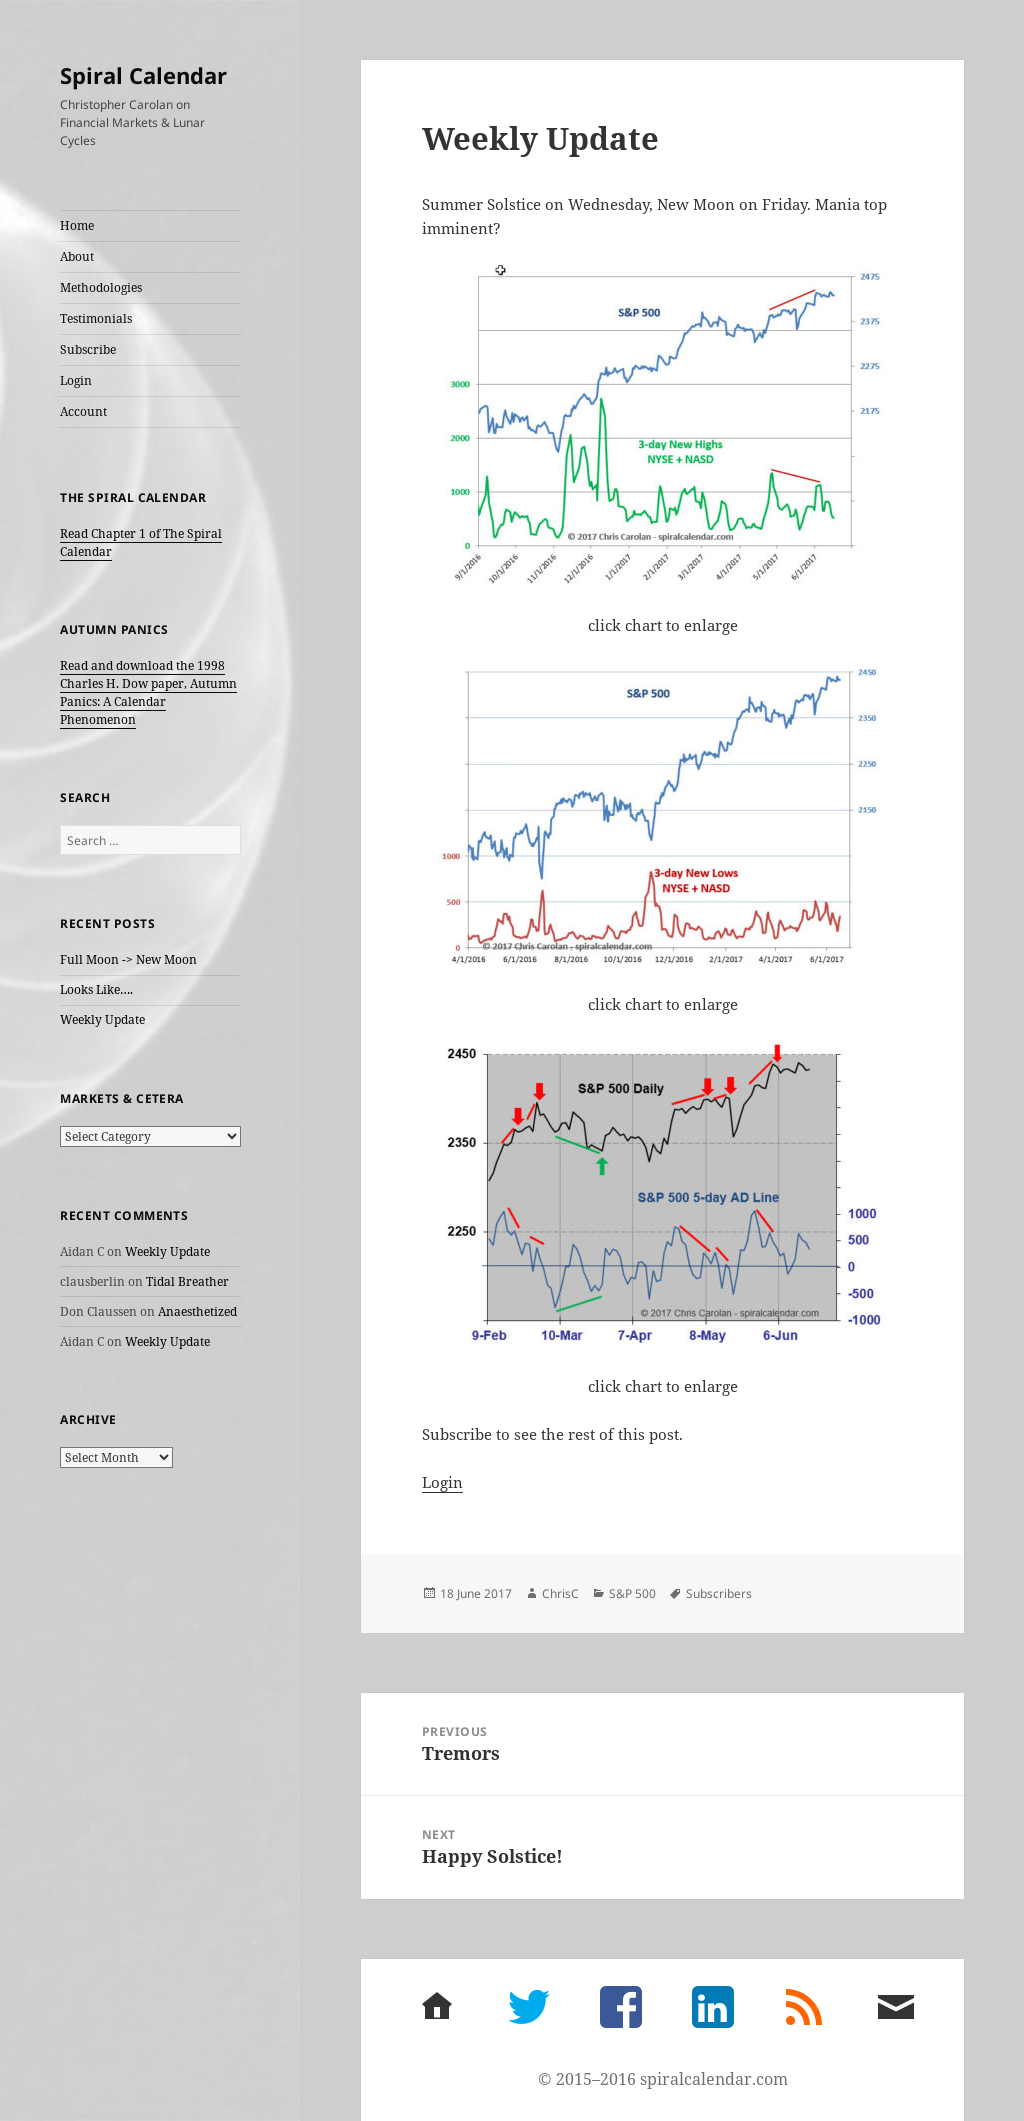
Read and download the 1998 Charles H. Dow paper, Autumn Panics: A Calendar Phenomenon (148, 692)
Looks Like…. (96, 989)
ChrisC (560, 1593)
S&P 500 (632, 1593)
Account (83, 411)
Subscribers (719, 1593)
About (77, 256)
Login (76, 380)
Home (77, 225)
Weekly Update (102, 1019)
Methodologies (101, 287)
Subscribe (88, 349)
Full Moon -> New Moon (128, 959)
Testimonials (96, 318)
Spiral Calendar (143, 75)
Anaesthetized (197, 1311)
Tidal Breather (187, 1281)
